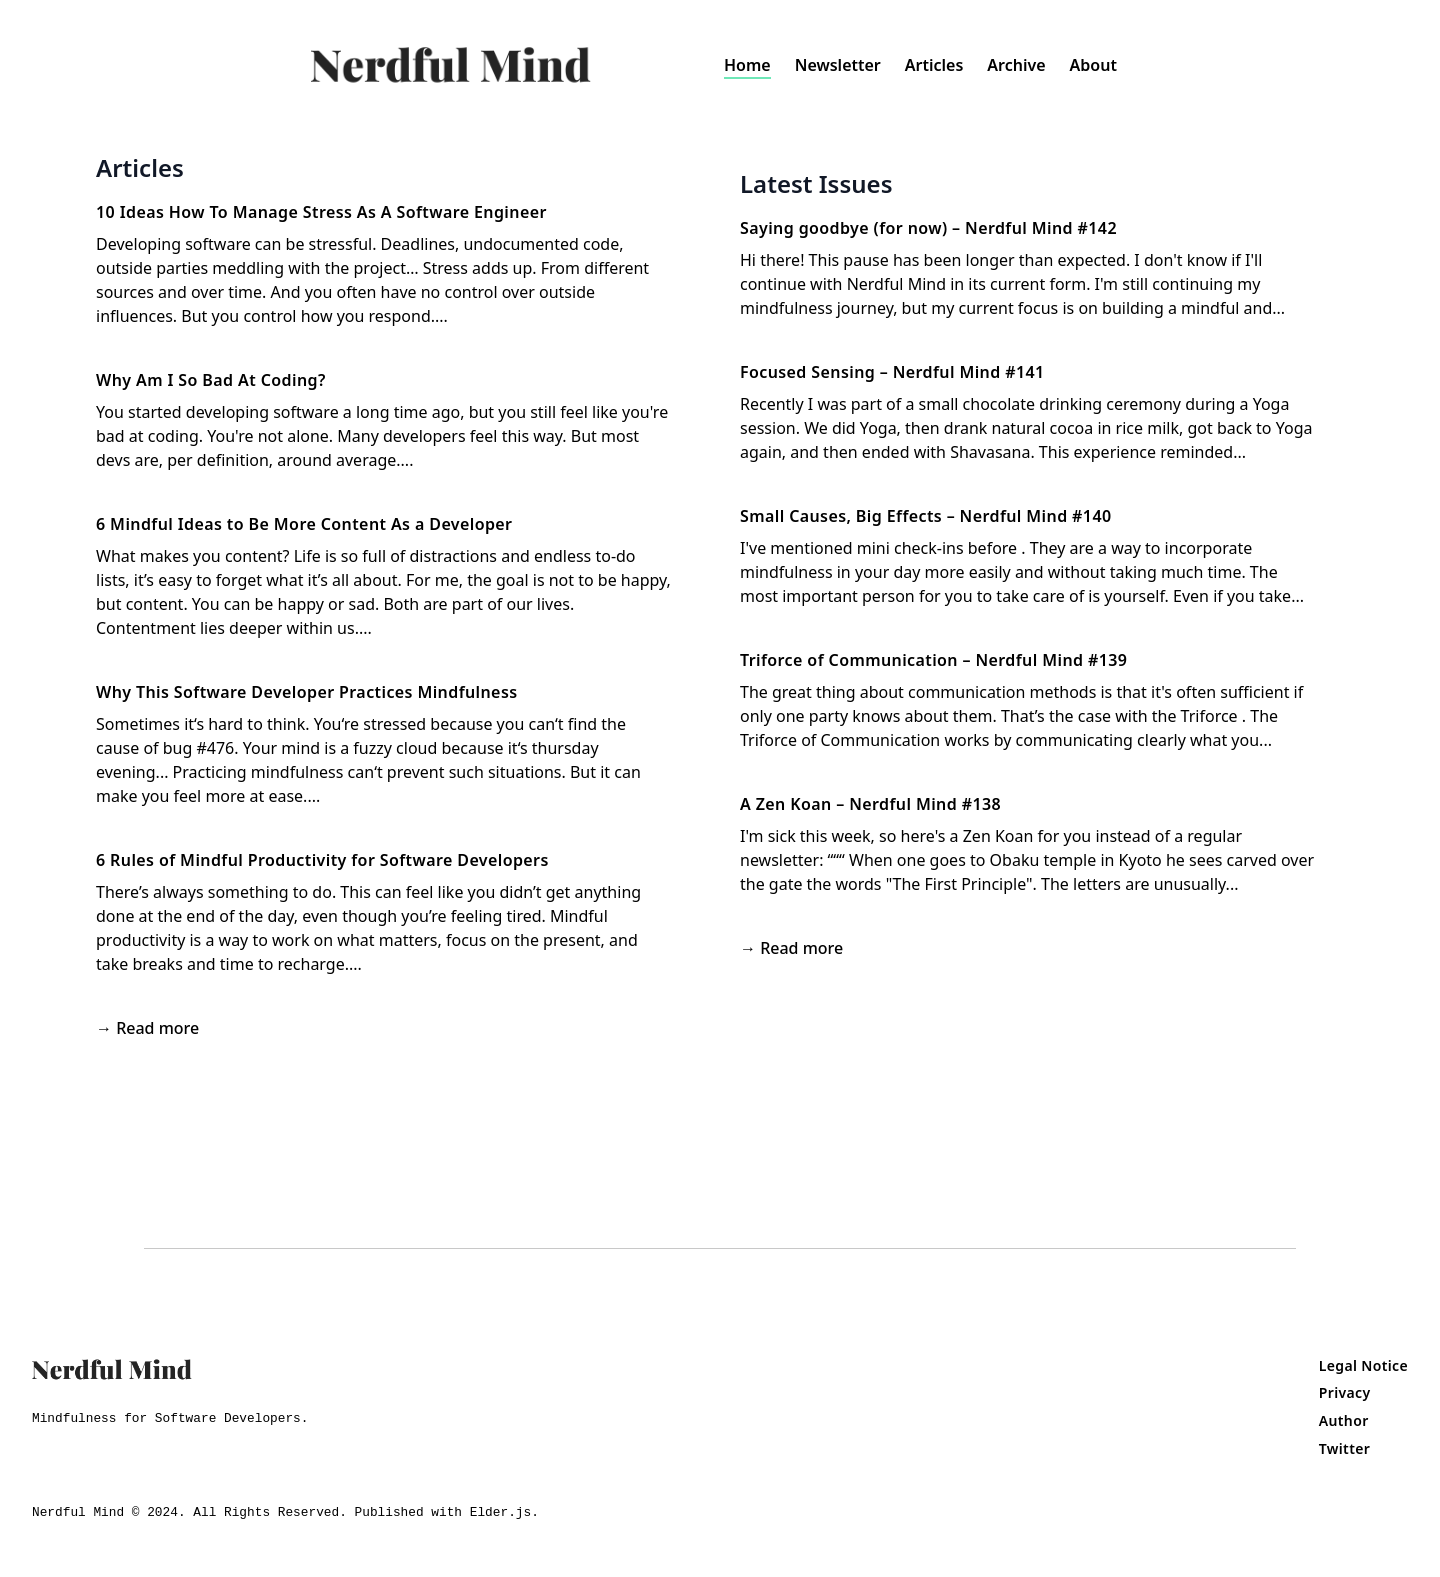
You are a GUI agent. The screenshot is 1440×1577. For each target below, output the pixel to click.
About (1093, 65)
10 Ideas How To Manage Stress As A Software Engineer (321, 212)
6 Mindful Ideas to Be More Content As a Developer (304, 524)
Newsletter (838, 65)
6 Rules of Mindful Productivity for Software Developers (322, 860)
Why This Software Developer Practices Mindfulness (306, 692)
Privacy (1345, 1392)
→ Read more (147, 1028)
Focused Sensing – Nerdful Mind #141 (892, 372)
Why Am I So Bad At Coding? (211, 380)
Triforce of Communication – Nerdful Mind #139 (933, 660)
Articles (934, 65)
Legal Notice (1363, 1365)
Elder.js (500, 1512)
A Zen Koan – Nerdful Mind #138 (870, 804)
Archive (1016, 65)
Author (1344, 1420)
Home (747, 65)
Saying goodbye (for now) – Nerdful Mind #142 (928, 228)
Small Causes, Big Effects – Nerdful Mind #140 (926, 516)
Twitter (1344, 1448)
